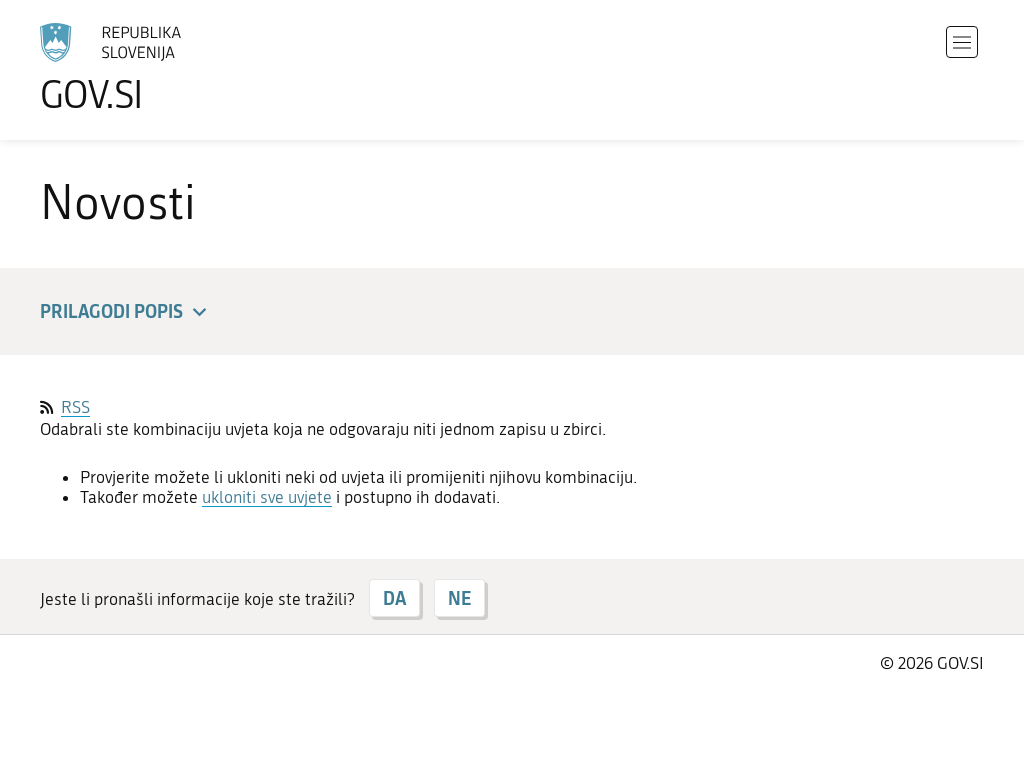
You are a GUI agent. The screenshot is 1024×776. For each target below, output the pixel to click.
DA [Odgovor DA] (394, 598)
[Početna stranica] (166, 68)
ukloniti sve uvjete (267, 497)
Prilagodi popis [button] (126, 312)
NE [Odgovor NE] (459, 598)
